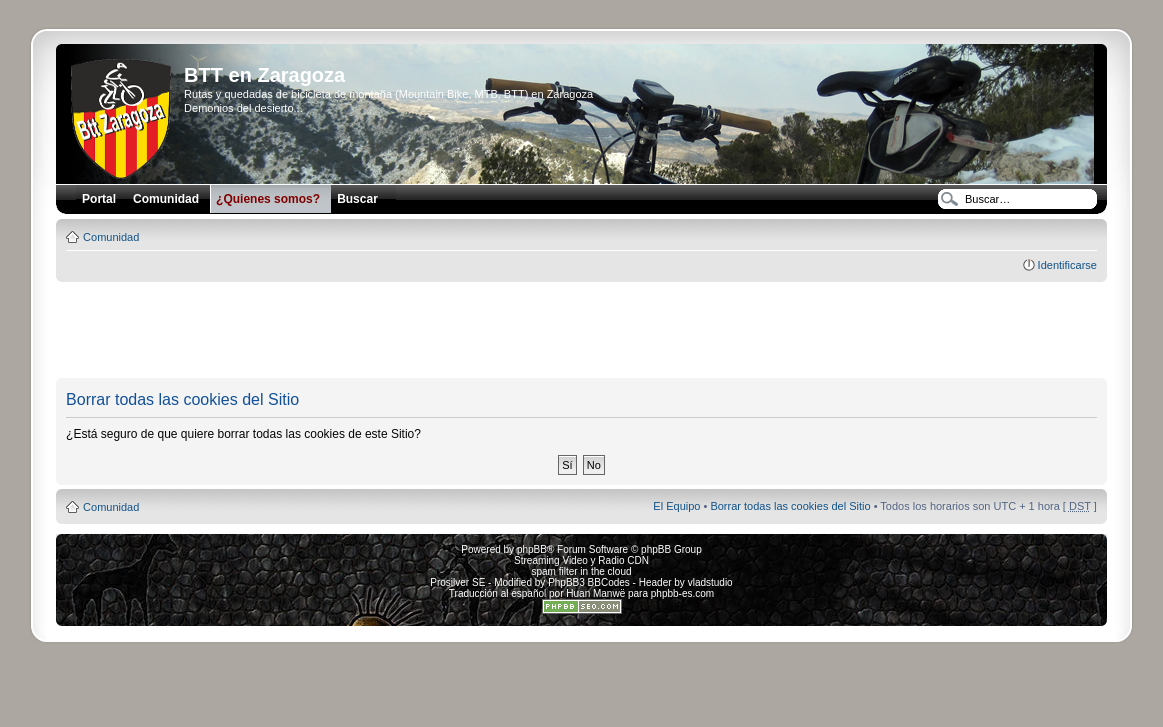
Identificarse (1067, 265)
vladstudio (710, 582)
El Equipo (676, 506)
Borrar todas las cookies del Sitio (790, 506)
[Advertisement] (582, 331)
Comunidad (111, 237)
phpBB (532, 549)
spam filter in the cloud (581, 571)
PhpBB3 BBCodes (589, 582)
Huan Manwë (595, 593)
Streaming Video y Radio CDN (581, 560)
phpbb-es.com (682, 593)
